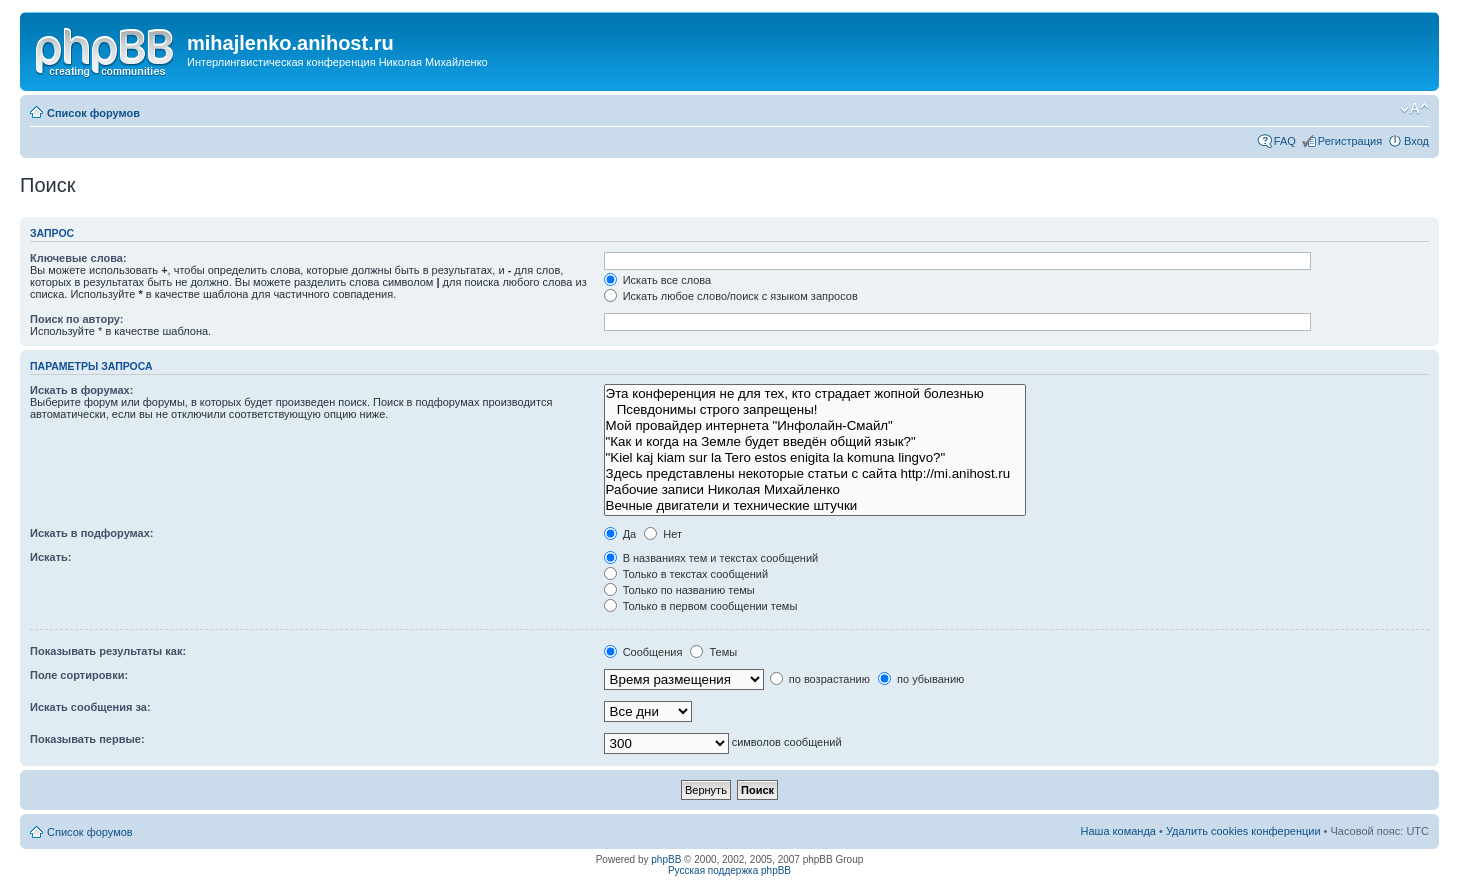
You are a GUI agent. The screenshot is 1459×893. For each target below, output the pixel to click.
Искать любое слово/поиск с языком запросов (731, 296)
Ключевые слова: (78, 258)
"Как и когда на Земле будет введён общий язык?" (815, 442)
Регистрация (1350, 141)
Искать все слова (658, 280)
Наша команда (1118, 831)
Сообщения (643, 652)
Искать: (50, 557)
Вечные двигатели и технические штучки (815, 506)
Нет (663, 534)
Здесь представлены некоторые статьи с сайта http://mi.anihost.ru (815, 474)
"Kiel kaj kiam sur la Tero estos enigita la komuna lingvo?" (815, 458)
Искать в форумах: (81, 390)
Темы (713, 652)
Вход (1416, 141)
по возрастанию (820, 679)
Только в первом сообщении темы (701, 606)
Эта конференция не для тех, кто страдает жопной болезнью (815, 394)
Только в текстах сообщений (686, 574)
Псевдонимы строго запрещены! (815, 410)
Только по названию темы (679, 590)
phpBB (666, 859)
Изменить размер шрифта (1414, 109)
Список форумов (93, 113)
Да (620, 534)
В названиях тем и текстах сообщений (711, 558)
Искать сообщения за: (90, 707)
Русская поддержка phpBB (729, 870)
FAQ (1285, 141)
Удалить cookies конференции (1243, 831)
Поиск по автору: (76, 319)
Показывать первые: (87, 739)
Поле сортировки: (79, 675)
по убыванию (921, 679)
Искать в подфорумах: (92, 533)
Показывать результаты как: (108, 651)
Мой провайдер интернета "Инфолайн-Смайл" (815, 426)
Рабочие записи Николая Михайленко (815, 490)
